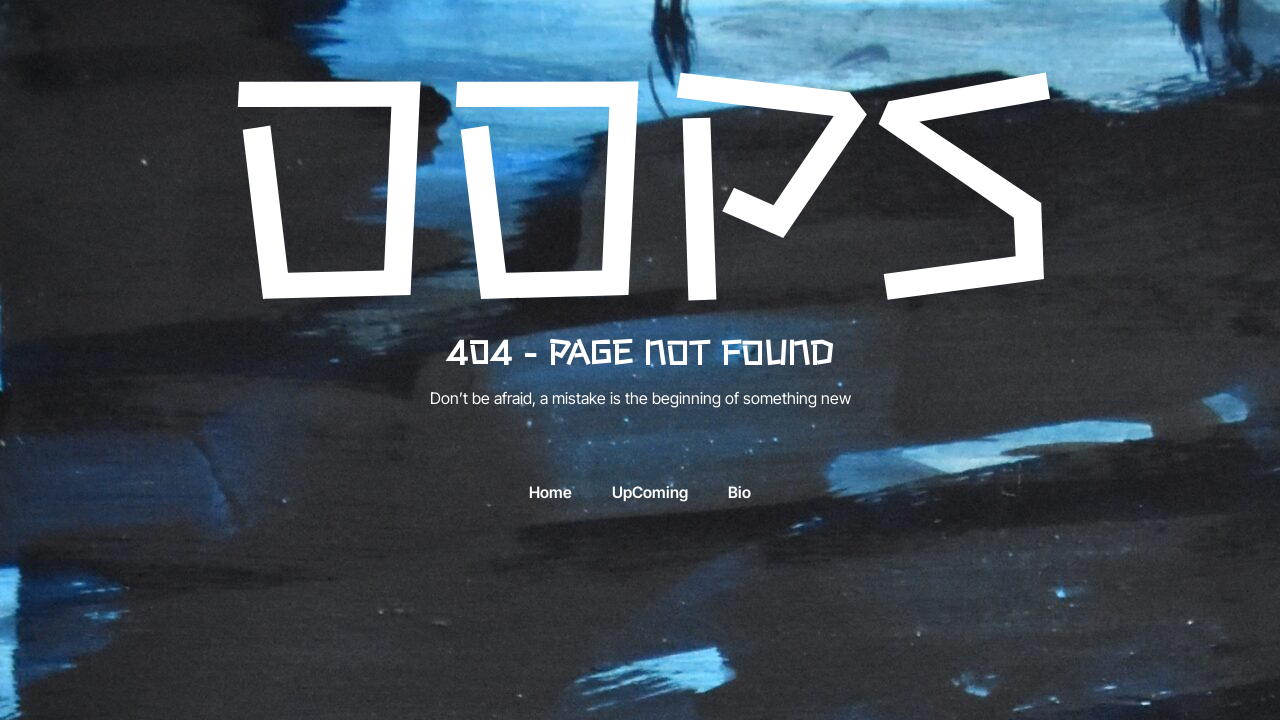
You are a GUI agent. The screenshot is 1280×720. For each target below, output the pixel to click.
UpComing (650, 493)
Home (550, 493)
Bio (739, 493)
